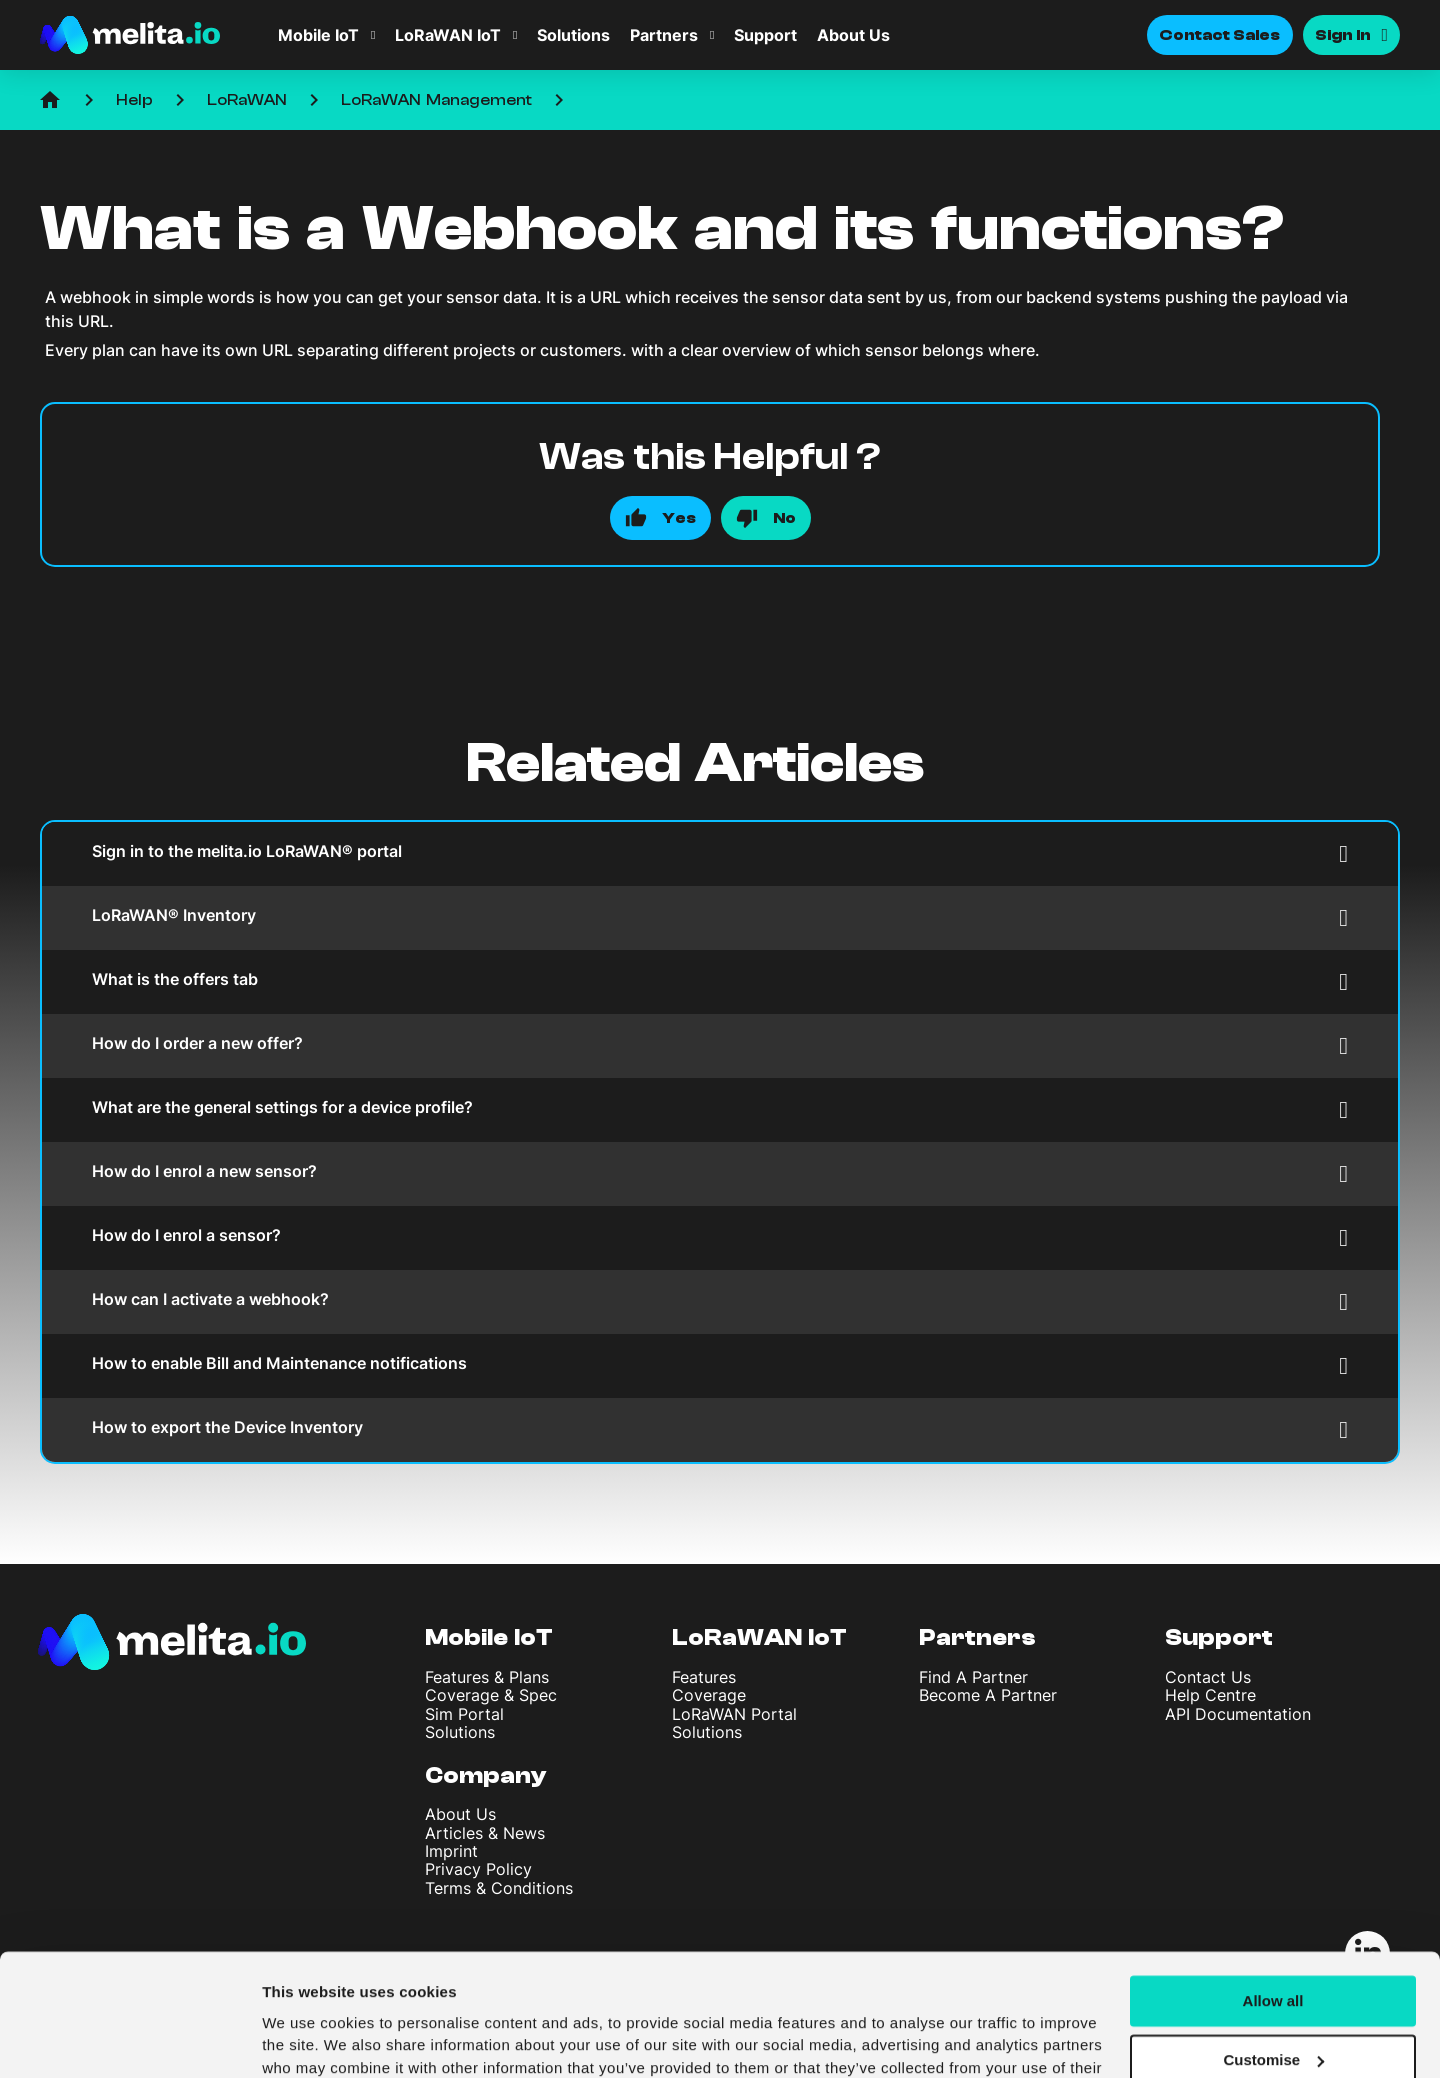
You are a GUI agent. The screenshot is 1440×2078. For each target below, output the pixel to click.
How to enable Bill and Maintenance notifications (720, 1365)
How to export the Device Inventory (720, 1429)
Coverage (709, 1695)
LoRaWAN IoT (448, 35)
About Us (853, 35)
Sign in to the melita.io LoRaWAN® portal (720, 853)
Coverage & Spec (491, 1695)
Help (134, 100)
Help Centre (1210, 1695)
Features (704, 1677)
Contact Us (1208, 1677)
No (784, 518)
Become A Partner (988, 1695)
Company (486, 1775)
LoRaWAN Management (436, 100)
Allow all (1273, 1894)
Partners (664, 35)
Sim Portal (464, 1714)
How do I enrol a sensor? (720, 1237)
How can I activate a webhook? (720, 1301)
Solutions (573, 35)
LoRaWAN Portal (734, 1714)
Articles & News (485, 1833)
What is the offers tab (720, 981)
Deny (1273, 2011)
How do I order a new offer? (720, 1045)
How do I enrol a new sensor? (720, 1173)
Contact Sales (1220, 35)
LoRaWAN (247, 100)
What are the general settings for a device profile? (720, 1109)
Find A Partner (973, 1677)
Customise (1273, 1953)
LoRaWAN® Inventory (720, 917)
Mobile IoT (318, 35)
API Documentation (1238, 1714)
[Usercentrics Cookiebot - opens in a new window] (129, 2039)
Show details (308, 2038)
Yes (679, 518)
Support (765, 35)
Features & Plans (487, 1677)
